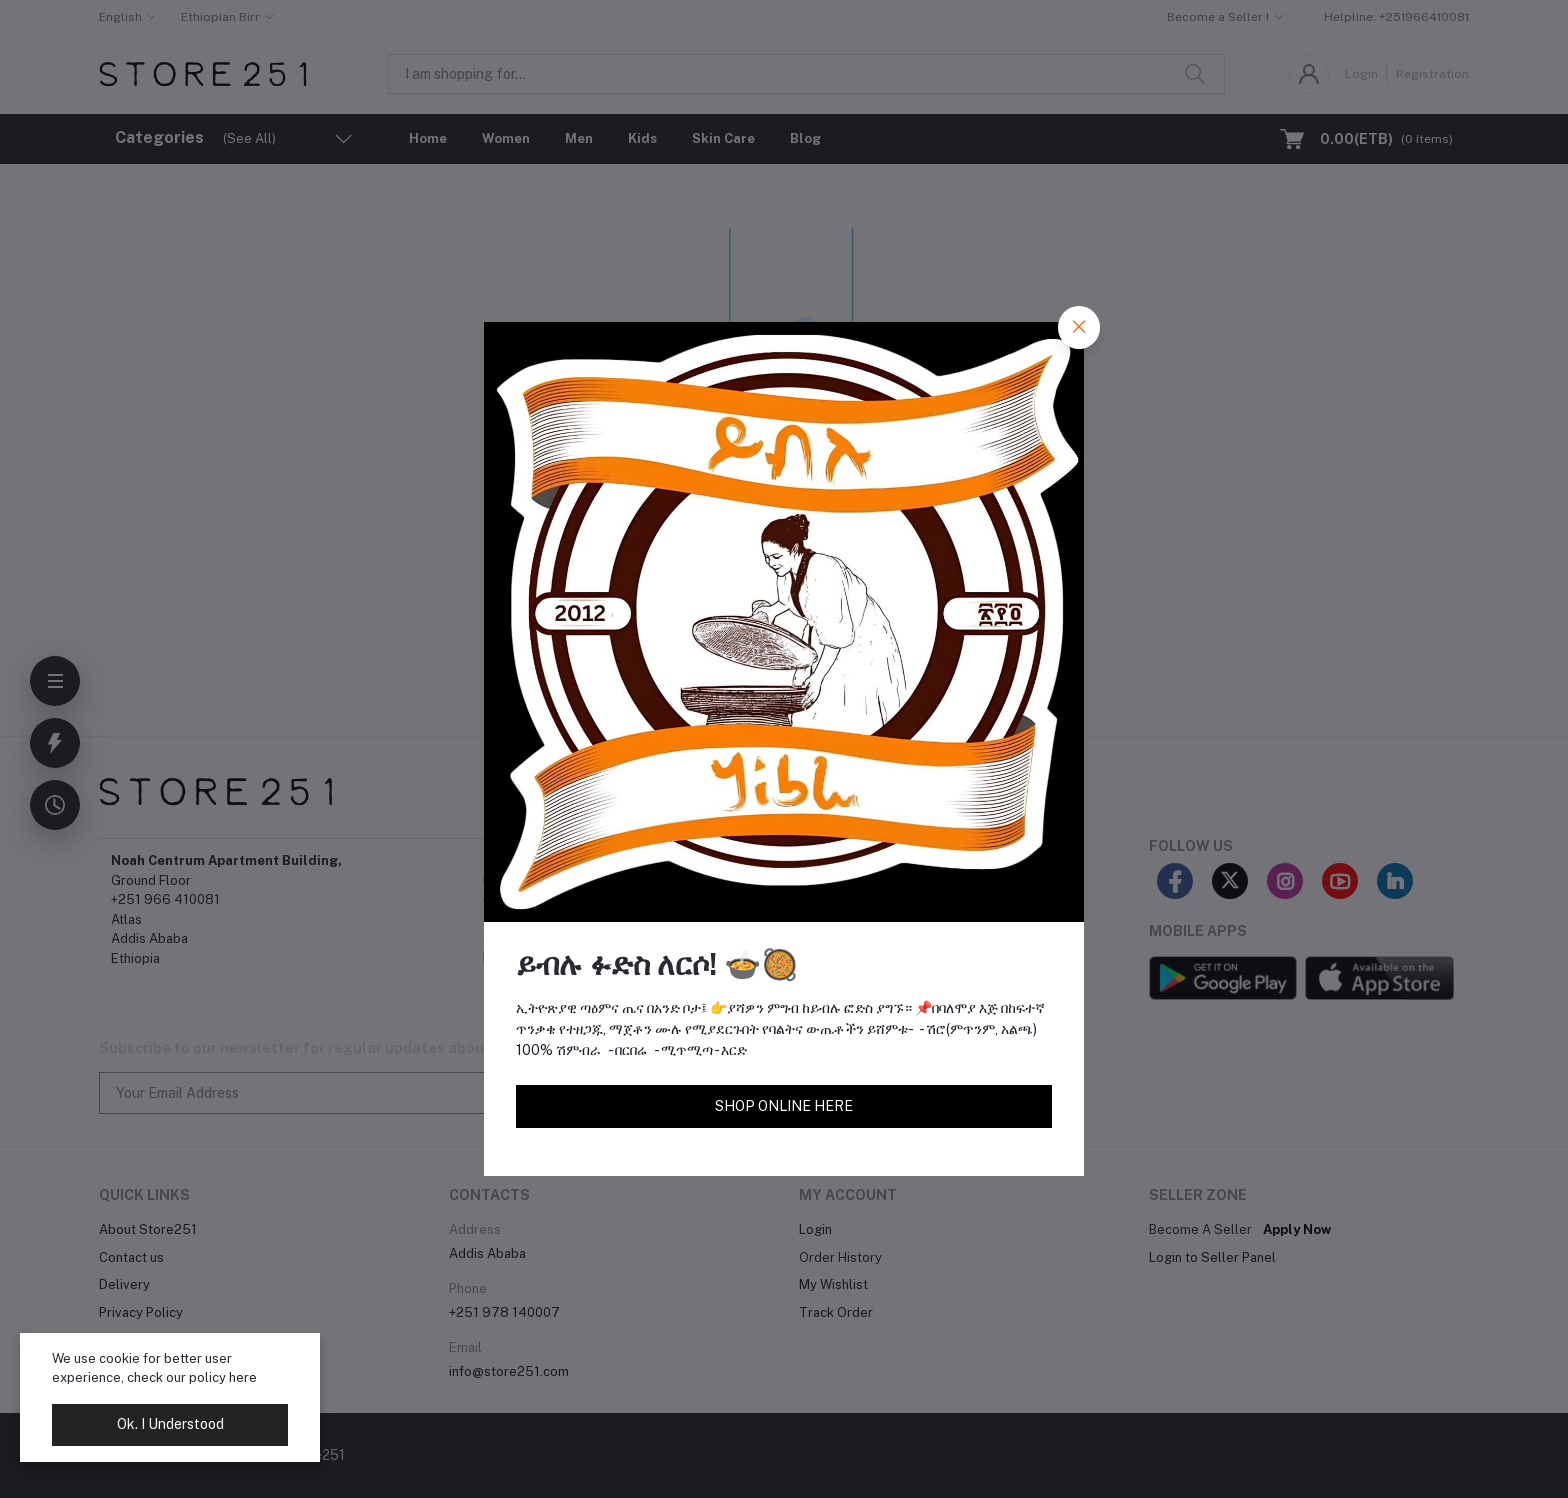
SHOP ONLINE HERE (784, 1106)
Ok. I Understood (170, 1424)
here (243, 1377)
